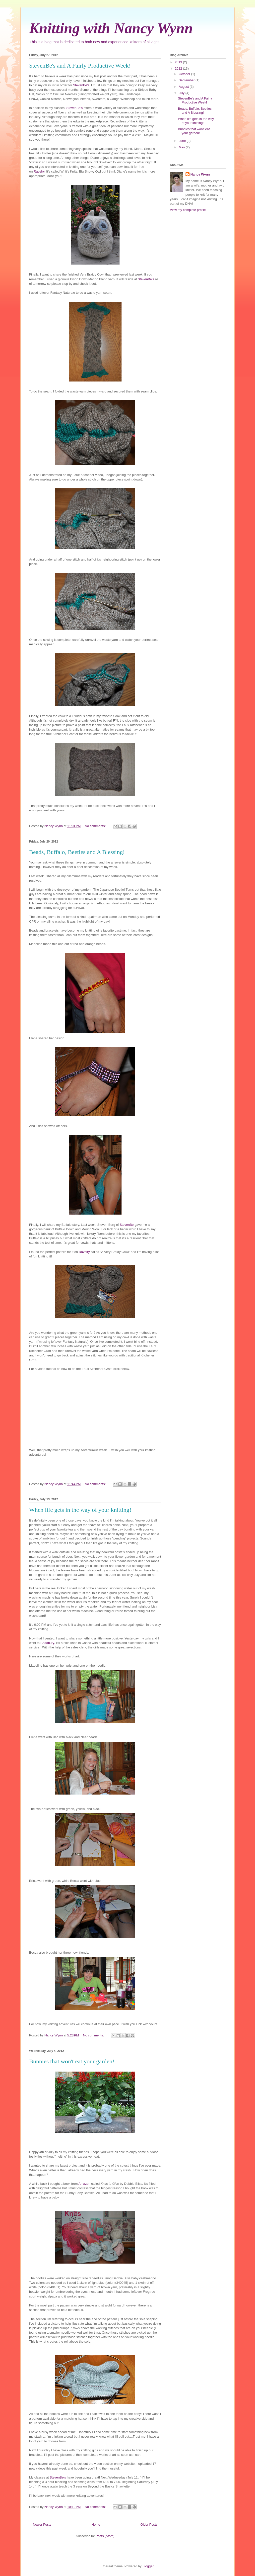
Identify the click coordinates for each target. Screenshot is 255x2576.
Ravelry (39, 171)
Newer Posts (42, 2524)
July (182, 93)
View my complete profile (188, 210)
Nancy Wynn (200, 174)
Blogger (147, 2566)
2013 (179, 62)
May (182, 147)
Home (96, 2524)
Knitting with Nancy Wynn (111, 28)
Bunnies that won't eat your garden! (71, 2061)
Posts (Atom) (105, 2536)
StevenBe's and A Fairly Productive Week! (80, 65)
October (185, 74)
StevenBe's (81, 85)
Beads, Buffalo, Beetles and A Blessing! (77, 852)
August (184, 87)
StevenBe (126, 1225)
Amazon (84, 2184)
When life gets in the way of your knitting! (80, 1510)
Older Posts (148, 2524)
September (187, 80)
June (183, 141)
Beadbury (47, 1643)
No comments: (96, 826)
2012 (179, 68)
